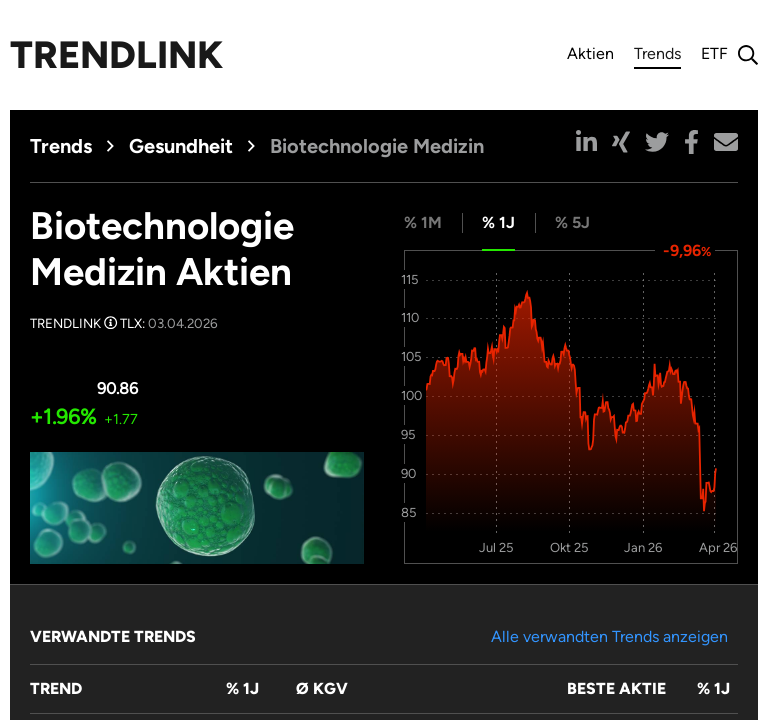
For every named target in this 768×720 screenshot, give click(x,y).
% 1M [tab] (423, 222)
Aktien (590, 53)
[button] (586, 142)
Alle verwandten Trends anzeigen (609, 636)
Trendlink (116, 55)
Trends (657, 56)
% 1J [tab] (498, 222)
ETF (714, 53)
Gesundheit (181, 146)
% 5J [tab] (572, 222)
